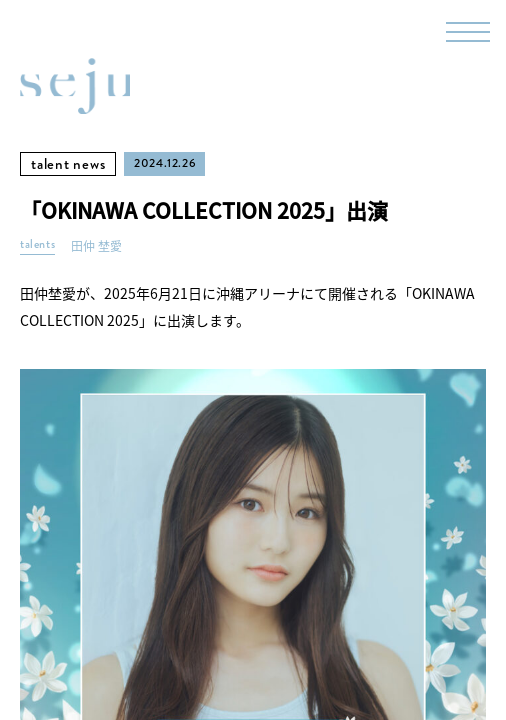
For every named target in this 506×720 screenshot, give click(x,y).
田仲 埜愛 (96, 246)
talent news (68, 164)
